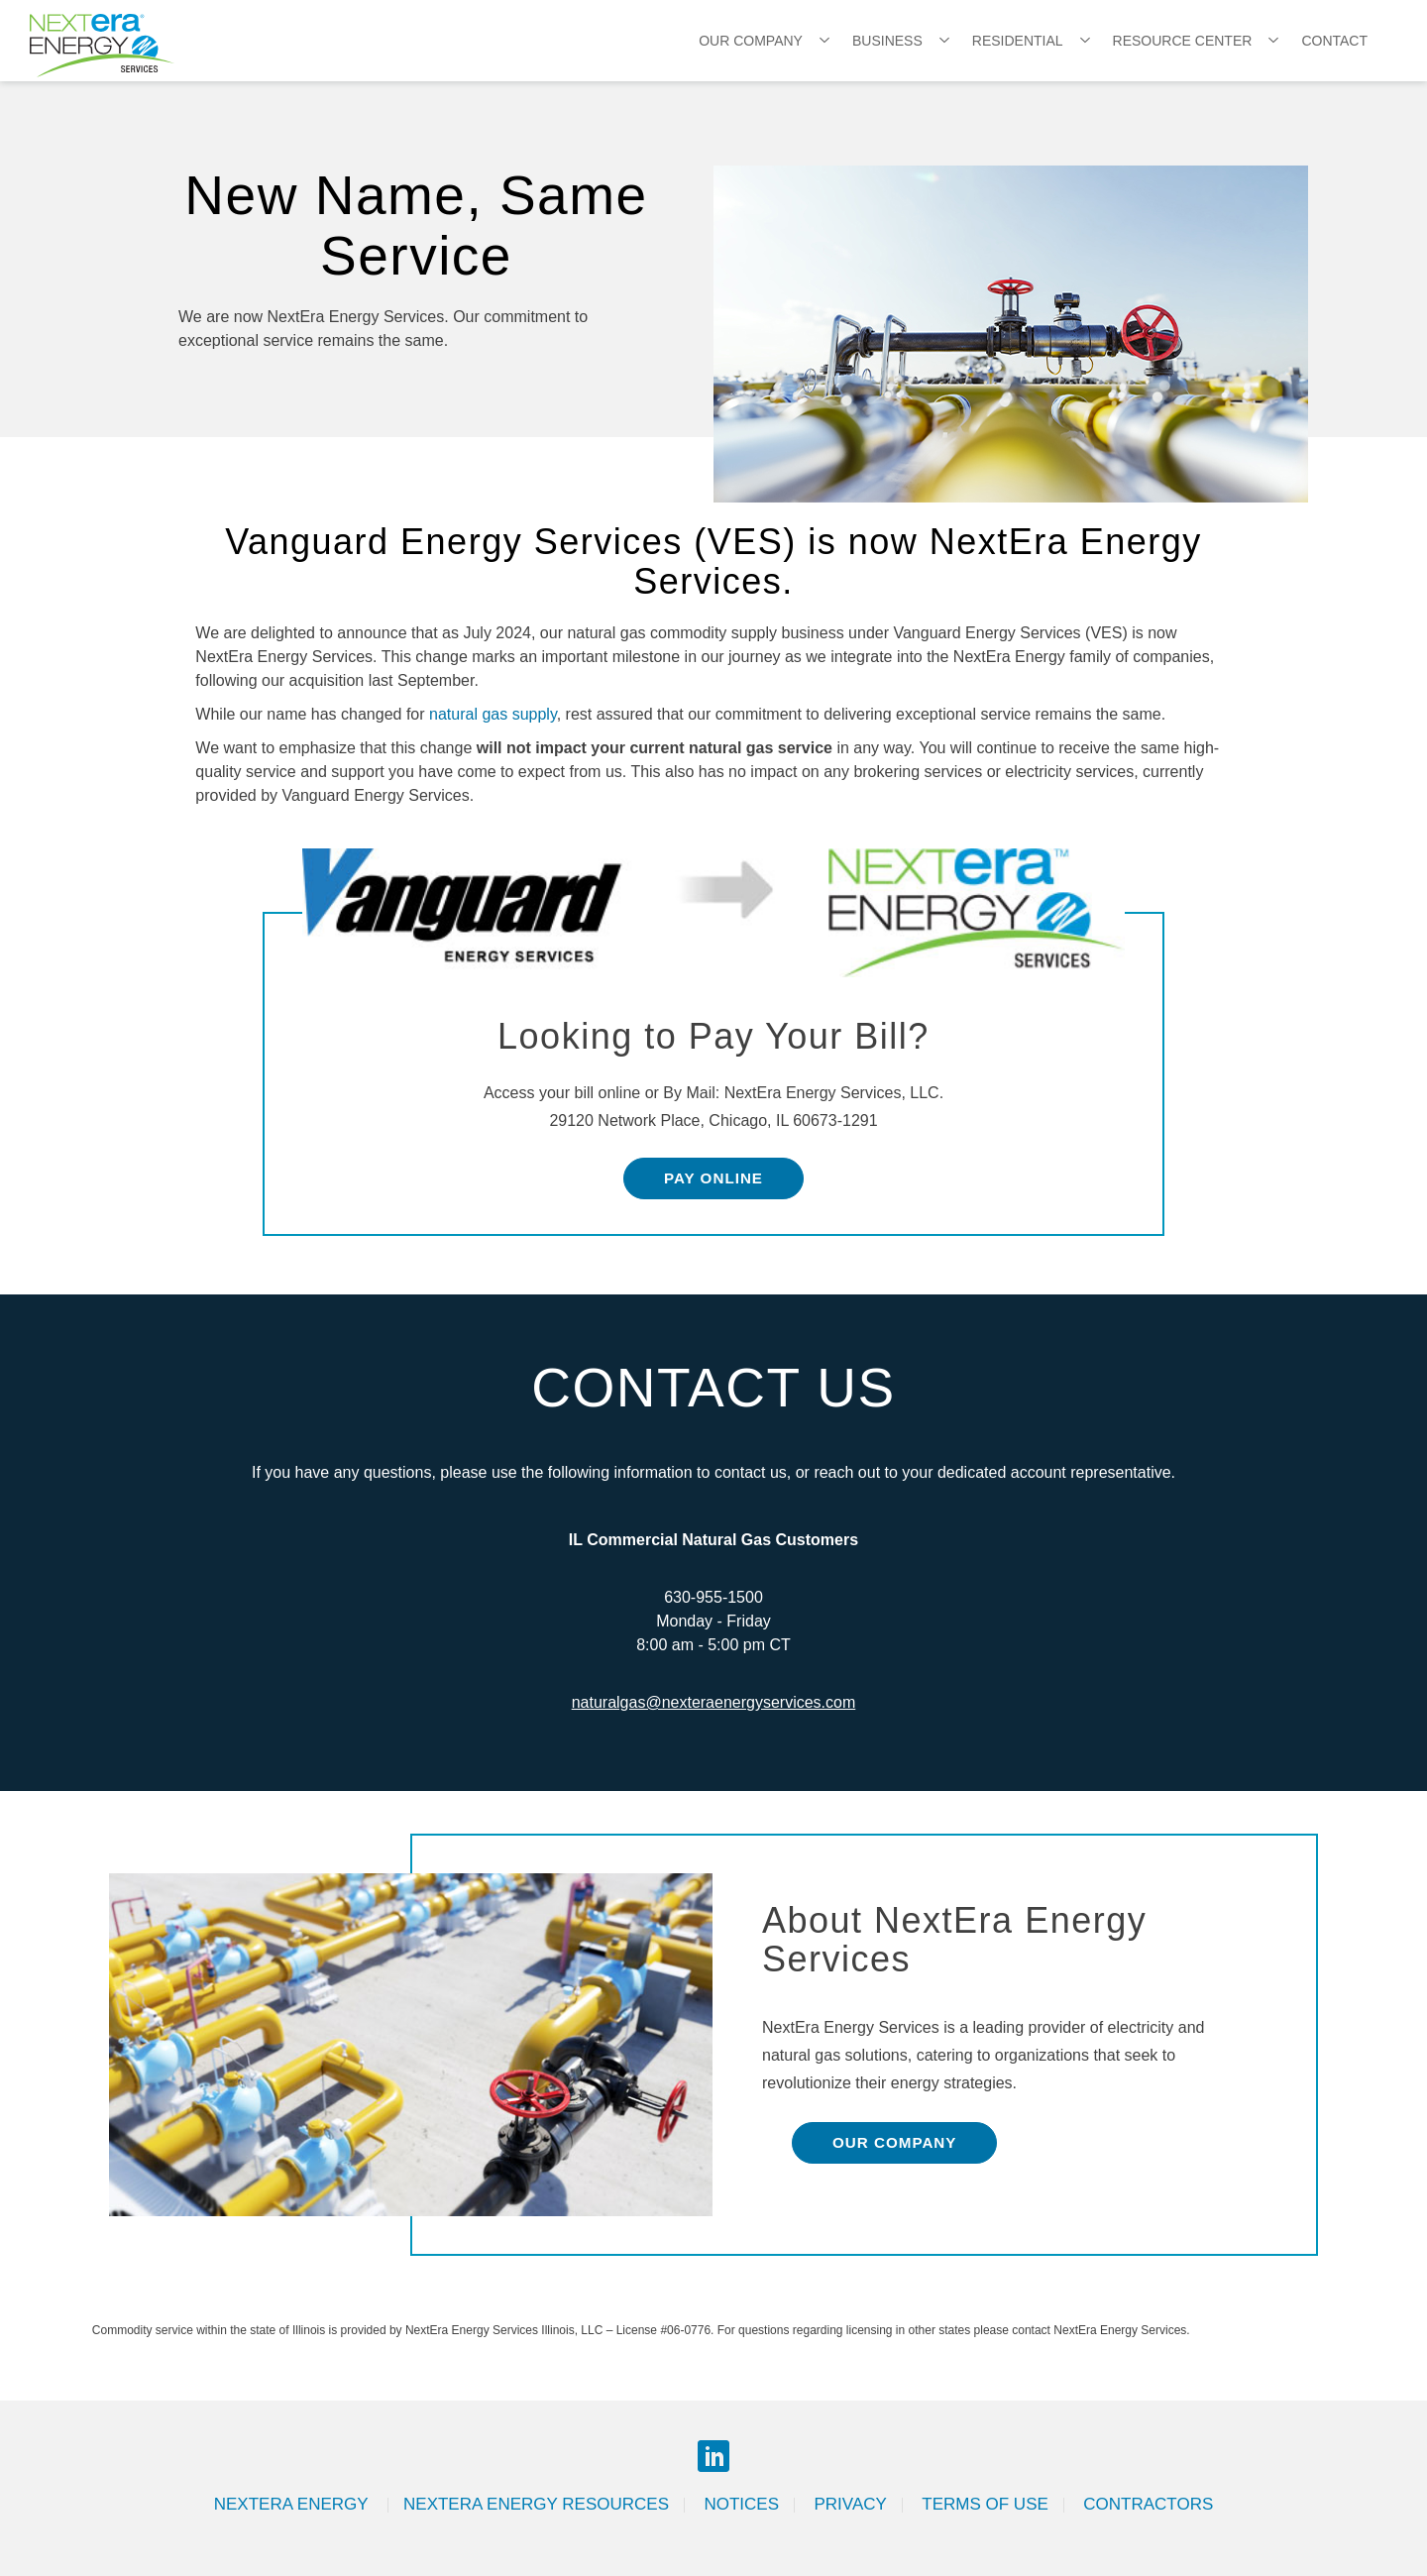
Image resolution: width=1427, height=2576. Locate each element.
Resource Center (1183, 41)
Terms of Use (985, 2504)
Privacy (850, 2504)
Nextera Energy (293, 2504)
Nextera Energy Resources (536, 2504)
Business (887, 41)
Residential (1017, 41)
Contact (1334, 41)
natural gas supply (493, 714)
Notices (741, 2504)
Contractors (1148, 2504)
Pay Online (713, 1178)
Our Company (751, 41)
